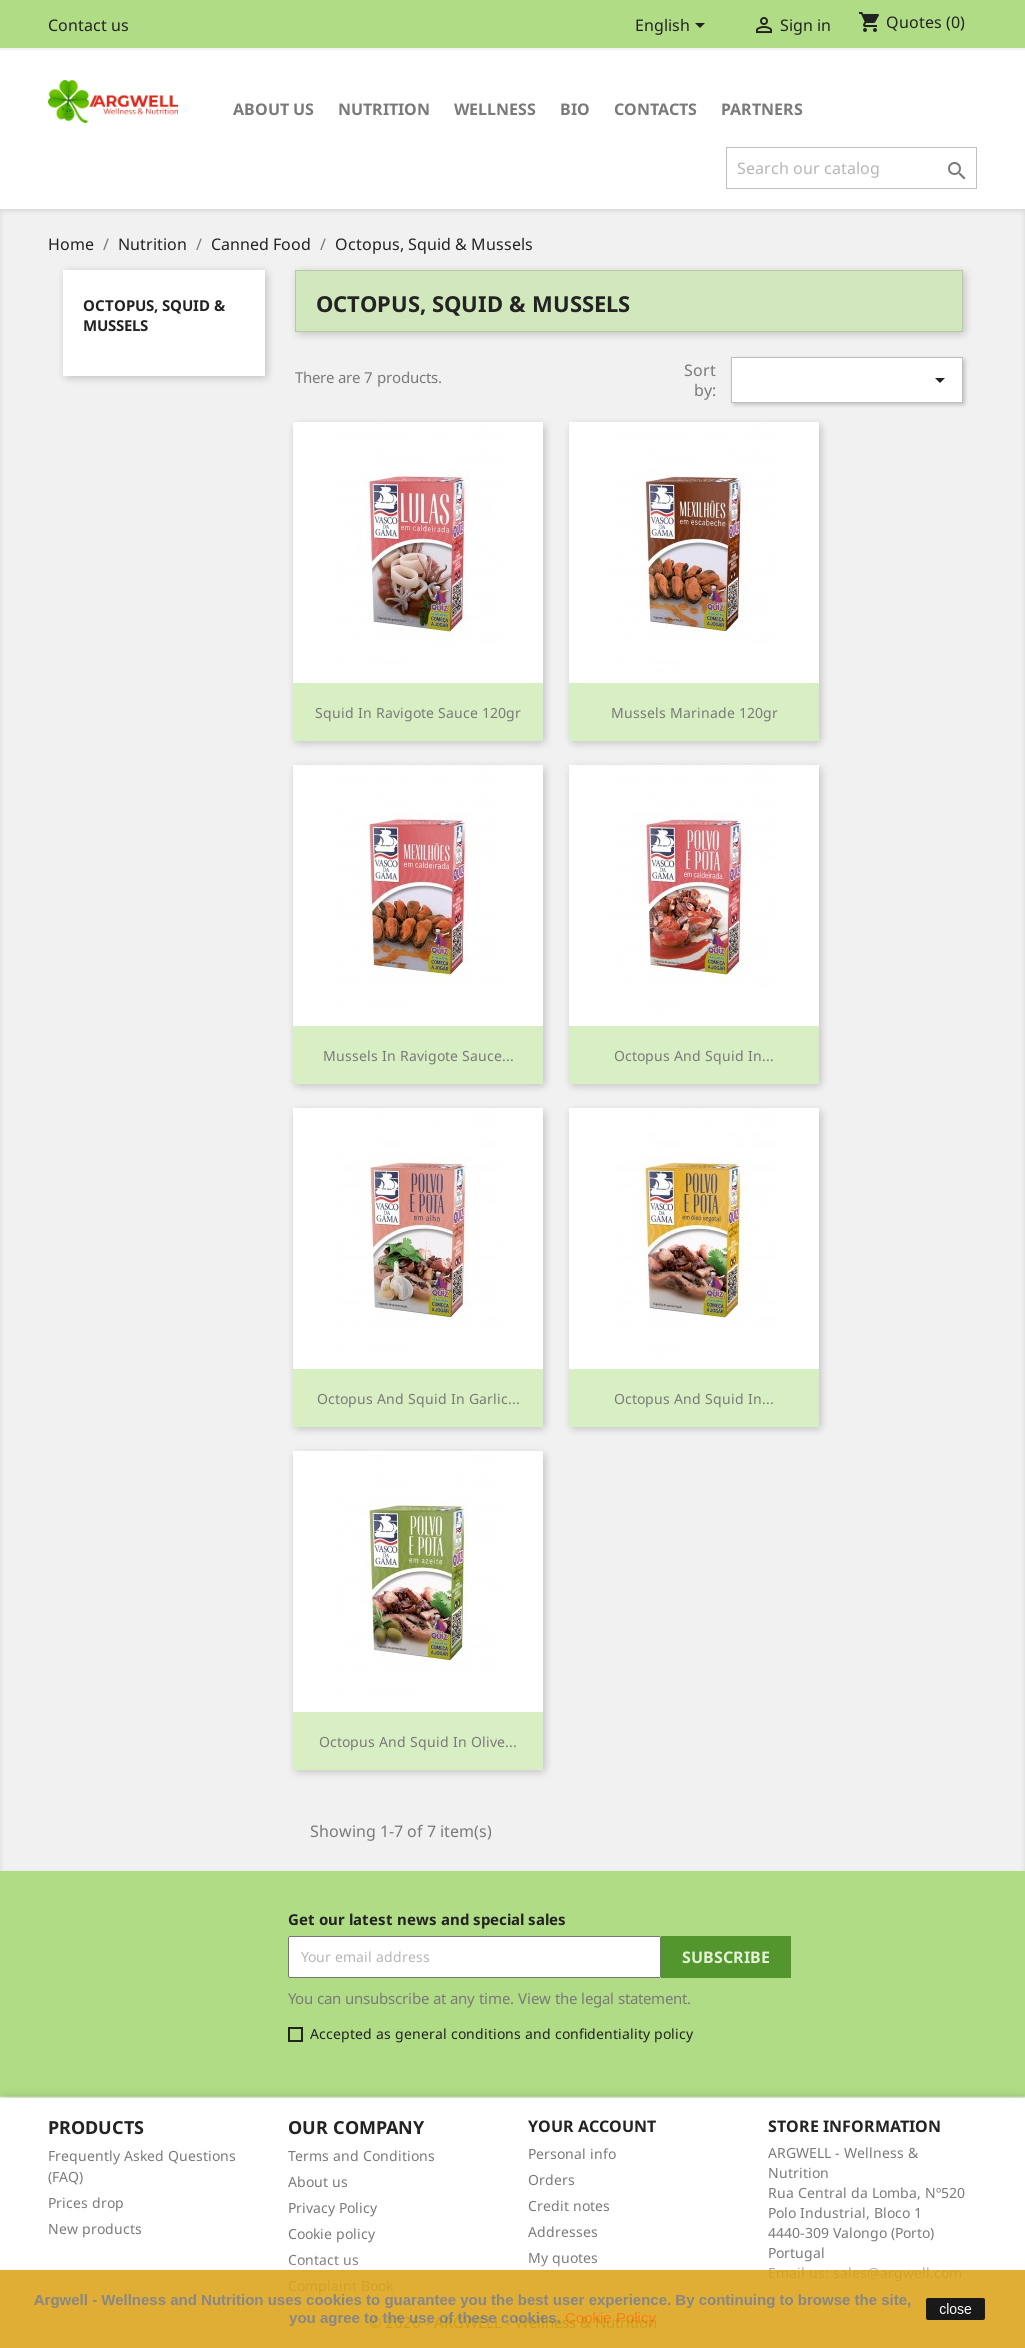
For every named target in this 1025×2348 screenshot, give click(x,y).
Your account (592, 2126)
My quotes (563, 2257)
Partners (762, 109)
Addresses (563, 2231)
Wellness (495, 109)
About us (273, 109)
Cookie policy (331, 2233)
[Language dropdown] (673, 27)
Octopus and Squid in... (694, 1055)
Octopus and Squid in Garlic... (418, 1398)
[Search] (851, 168)
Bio (575, 109)
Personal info (572, 2153)
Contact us (88, 25)
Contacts (655, 109)
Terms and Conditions (361, 2155)
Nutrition (384, 109)
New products (95, 2228)
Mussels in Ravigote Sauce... (418, 1055)
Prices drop (86, 2202)
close (955, 2309)
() (911, 23)
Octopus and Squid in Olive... (418, 1741)
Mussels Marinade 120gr (694, 712)
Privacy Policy (332, 2207)
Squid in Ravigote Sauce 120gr (418, 712)
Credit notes (569, 2205)
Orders (551, 2179)
